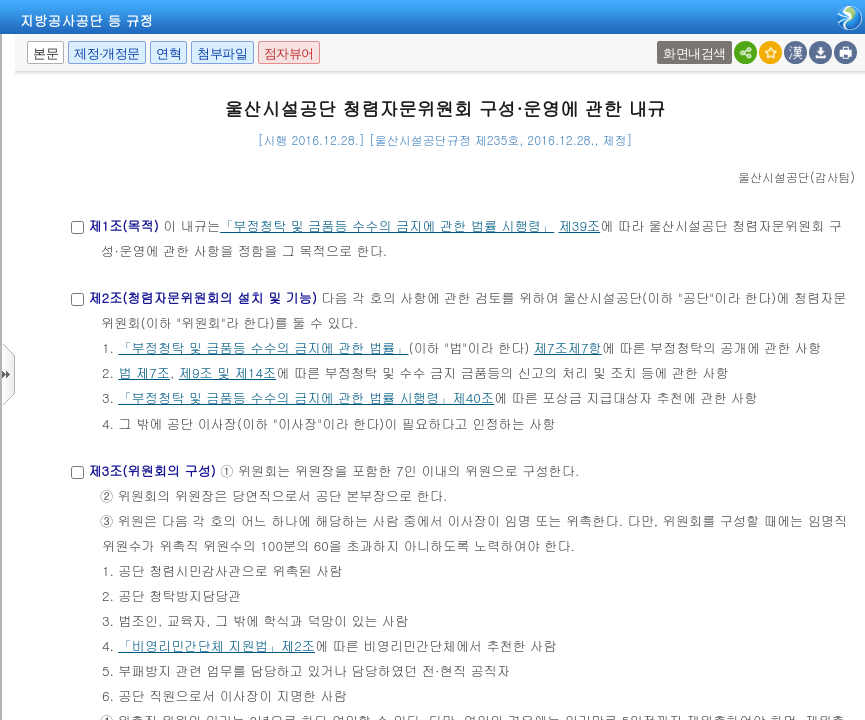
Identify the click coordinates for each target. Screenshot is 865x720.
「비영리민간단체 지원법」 (199, 645)
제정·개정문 (107, 53)
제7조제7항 (568, 347)
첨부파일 (222, 53)
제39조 (580, 225)
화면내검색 (694, 53)
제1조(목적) (123, 225)
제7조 (153, 372)
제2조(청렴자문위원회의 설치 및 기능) (202, 297)
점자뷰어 (289, 53)
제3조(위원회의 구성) (151, 470)
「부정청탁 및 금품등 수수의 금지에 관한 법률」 (263, 347)
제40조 (473, 397)
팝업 (659, 41)
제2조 (298, 645)
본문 (45, 53)
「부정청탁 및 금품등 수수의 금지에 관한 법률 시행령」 (387, 225)
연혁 (168, 53)
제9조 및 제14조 (227, 372)
